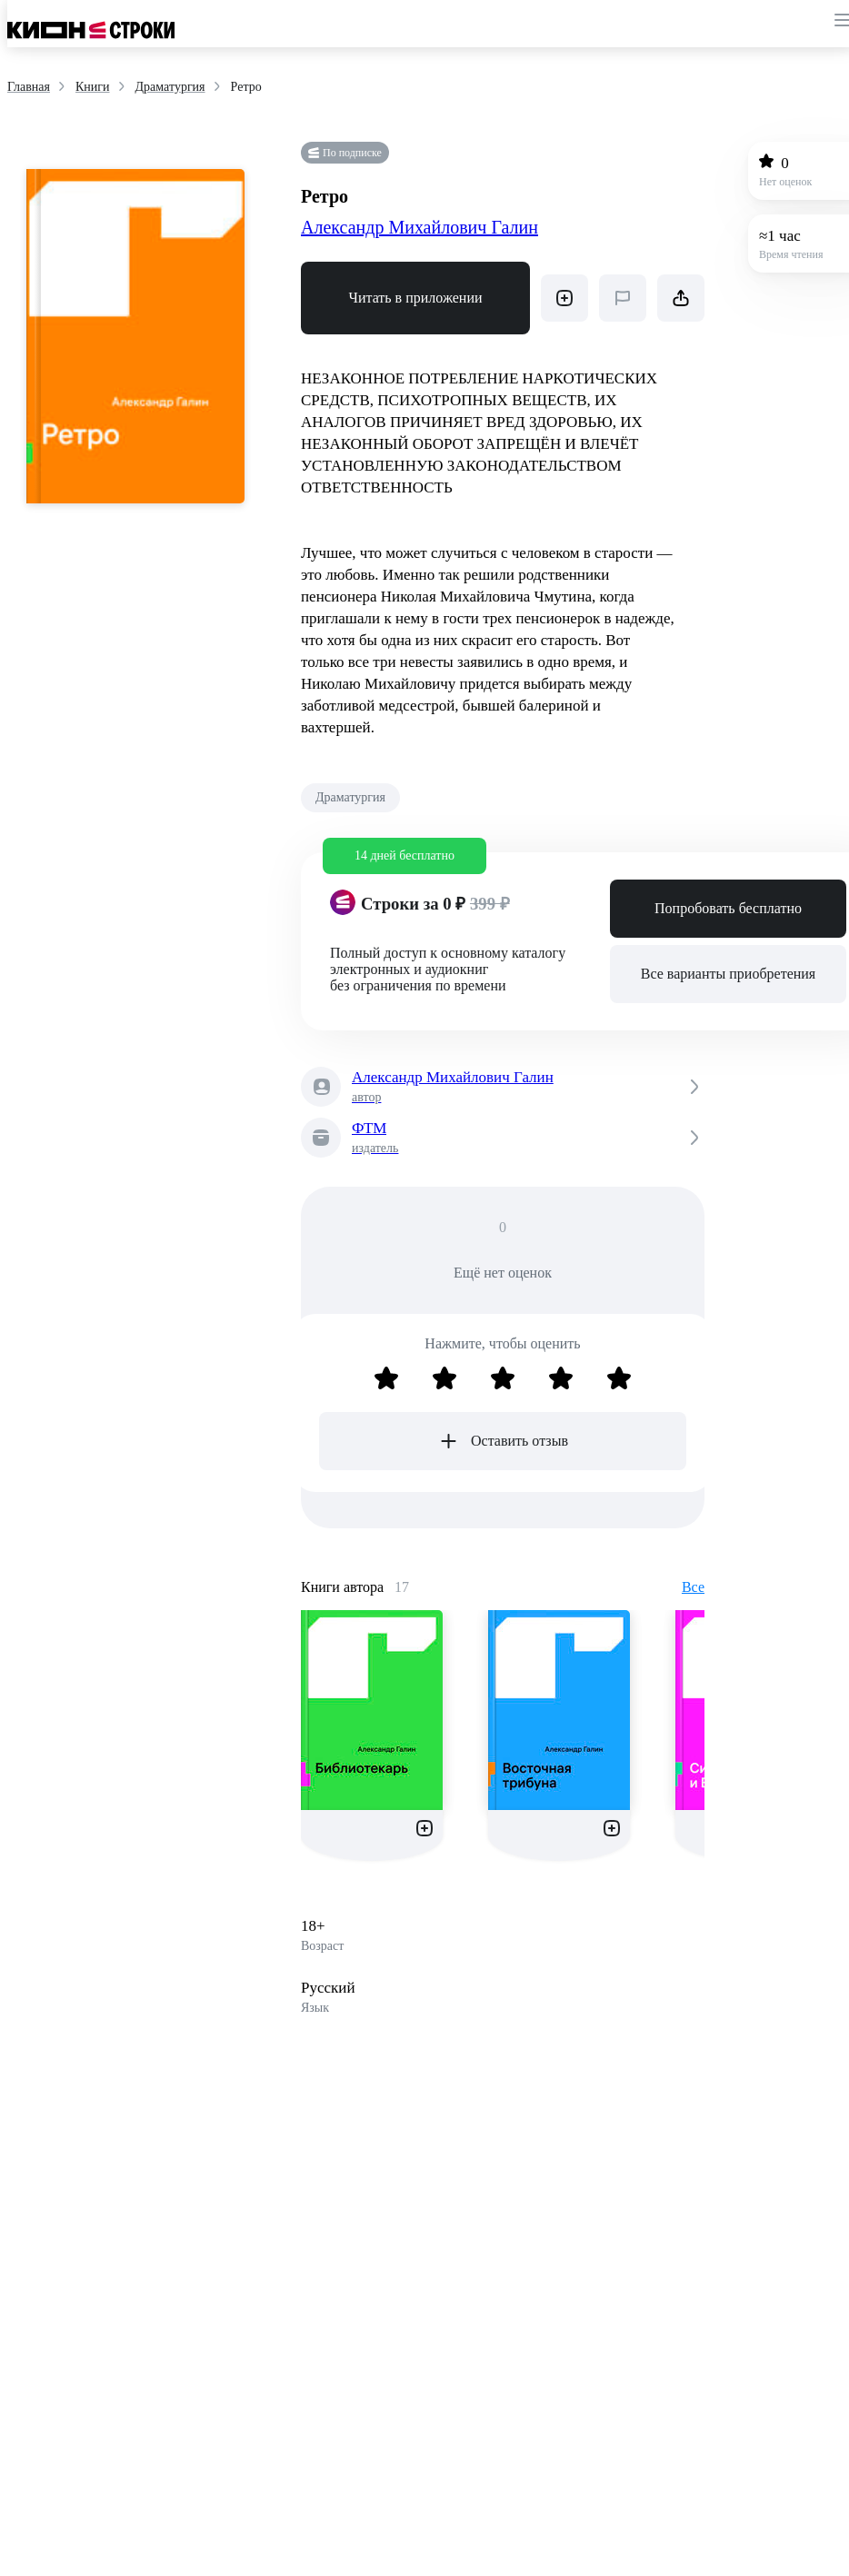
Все (693, 1587)
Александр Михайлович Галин (419, 227)
